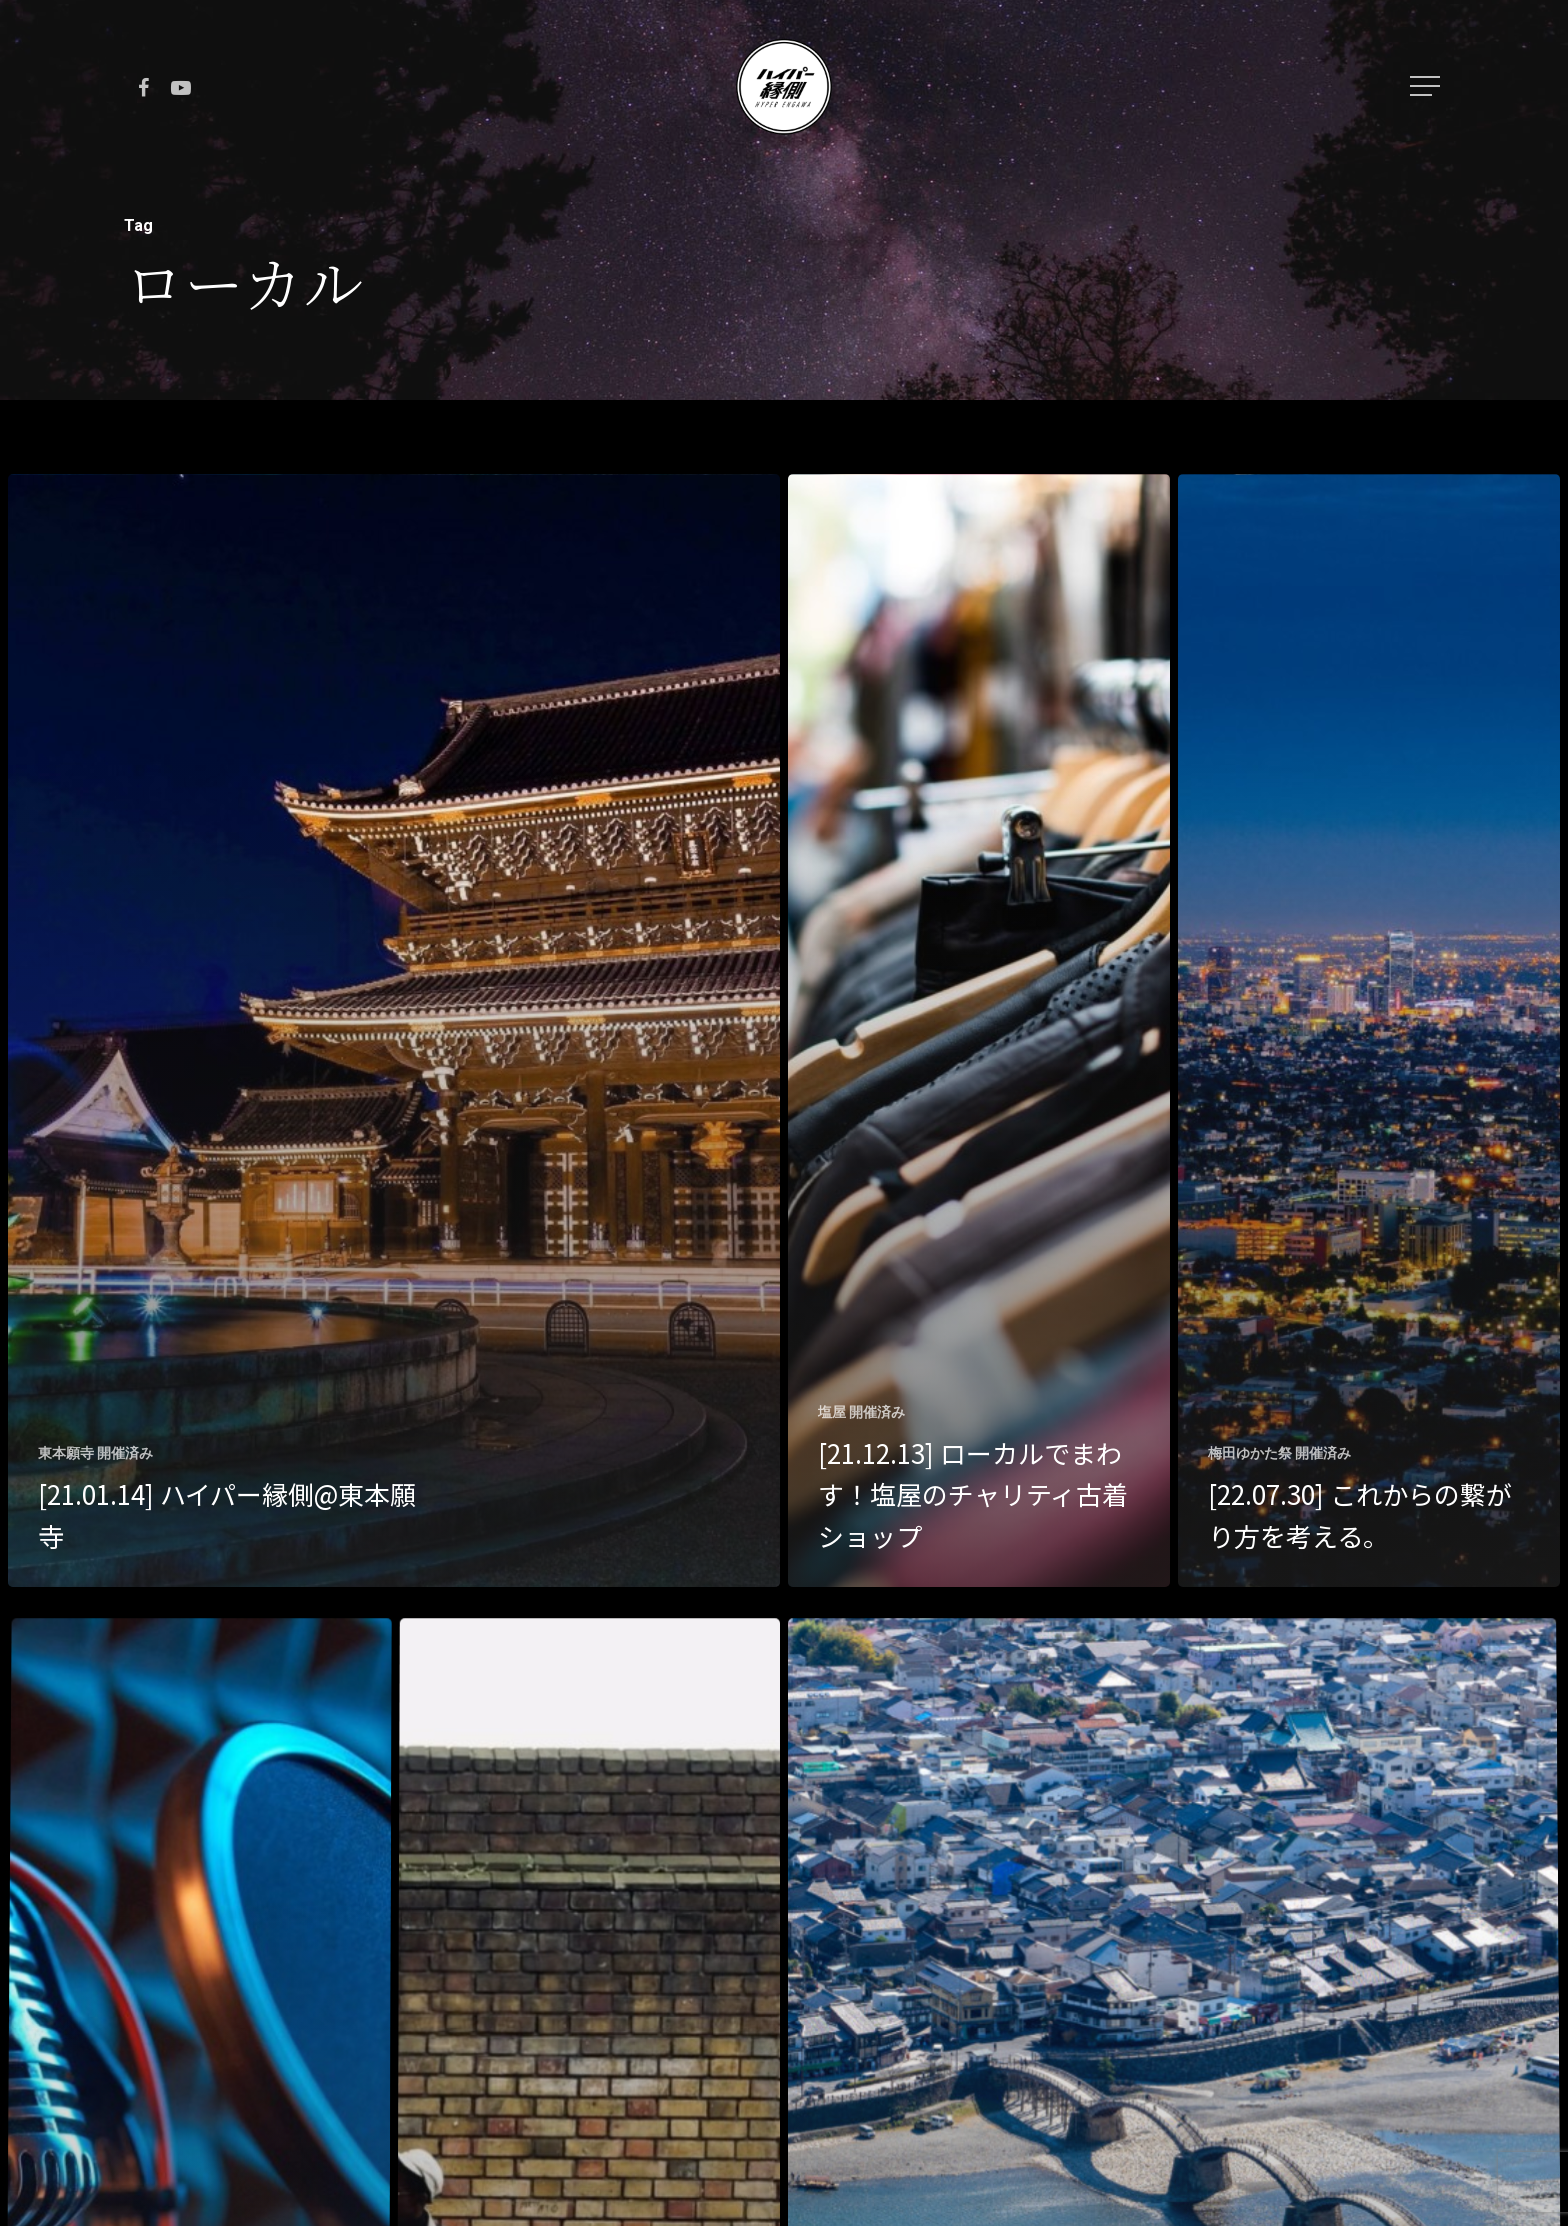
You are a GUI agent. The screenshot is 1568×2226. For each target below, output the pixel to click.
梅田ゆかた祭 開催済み (1279, 1453)
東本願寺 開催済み (95, 1453)
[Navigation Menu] (1427, 86)
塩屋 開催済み (861, 1412)
